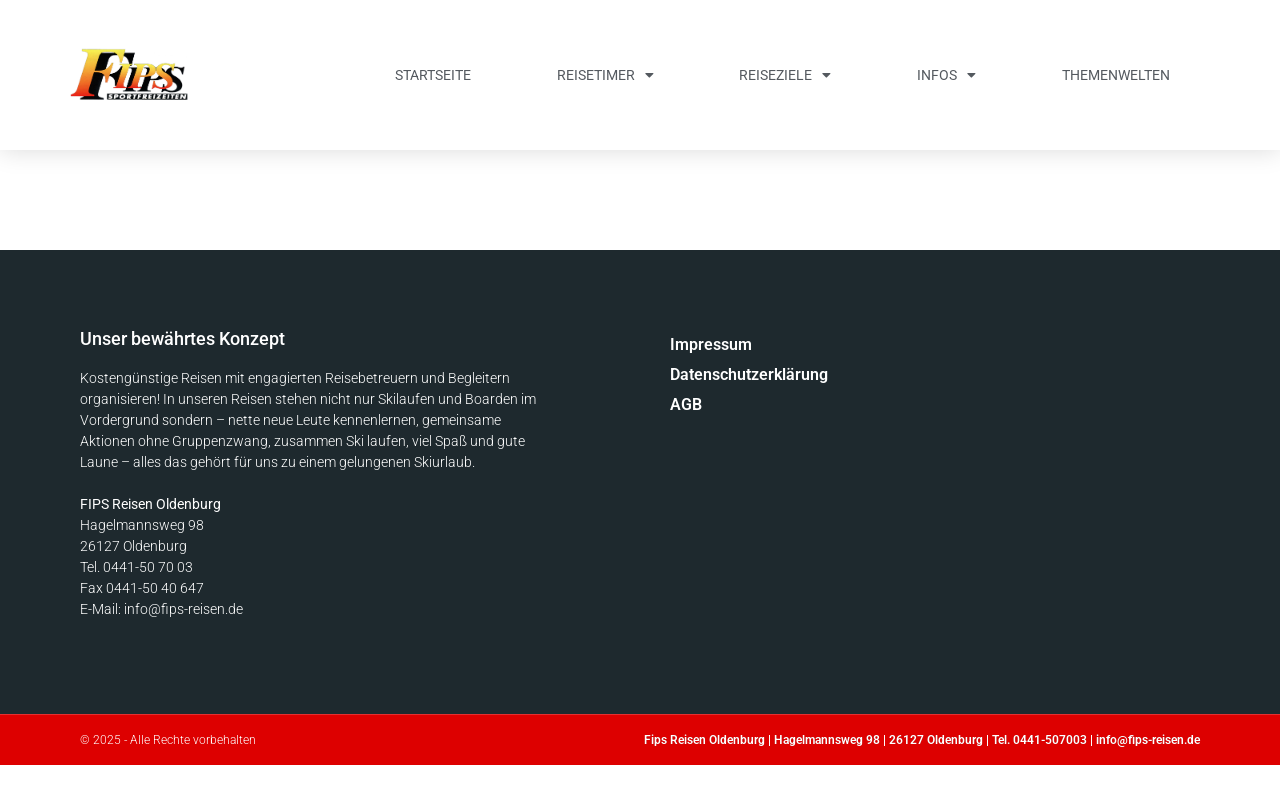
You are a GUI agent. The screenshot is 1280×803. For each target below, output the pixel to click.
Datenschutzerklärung (749, 374)
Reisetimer (605, 75)
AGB (686, 404)
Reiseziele (785, 75)
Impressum (711, 344)
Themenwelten (1116, 75)
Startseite (433, 75)
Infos (946, 75)
